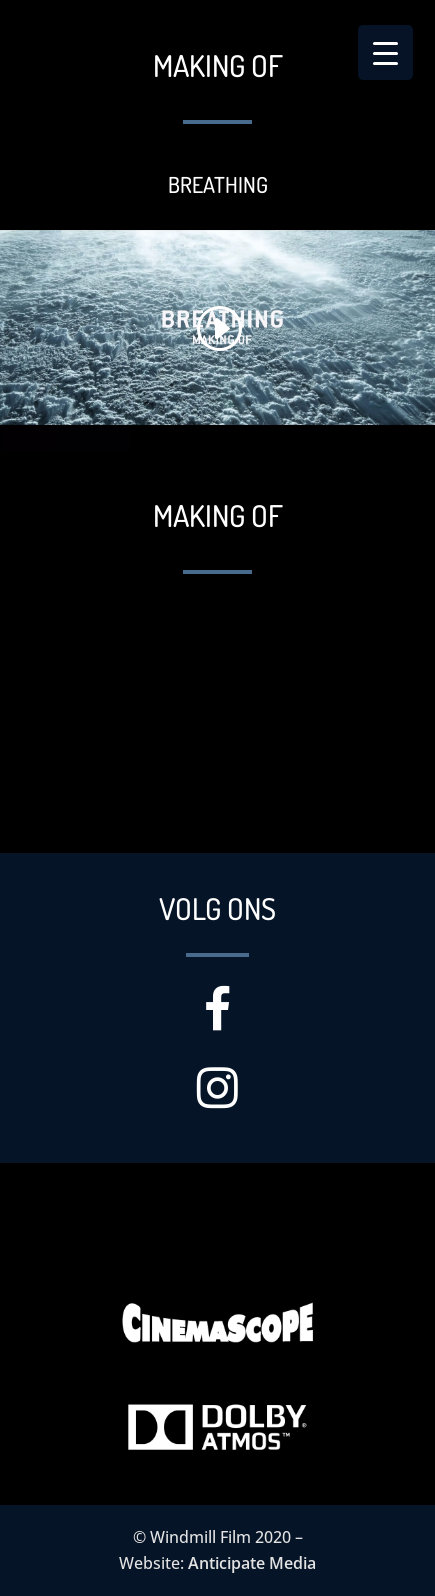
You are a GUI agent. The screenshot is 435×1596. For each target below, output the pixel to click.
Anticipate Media (252, 1563)
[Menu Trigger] (385, 52)
